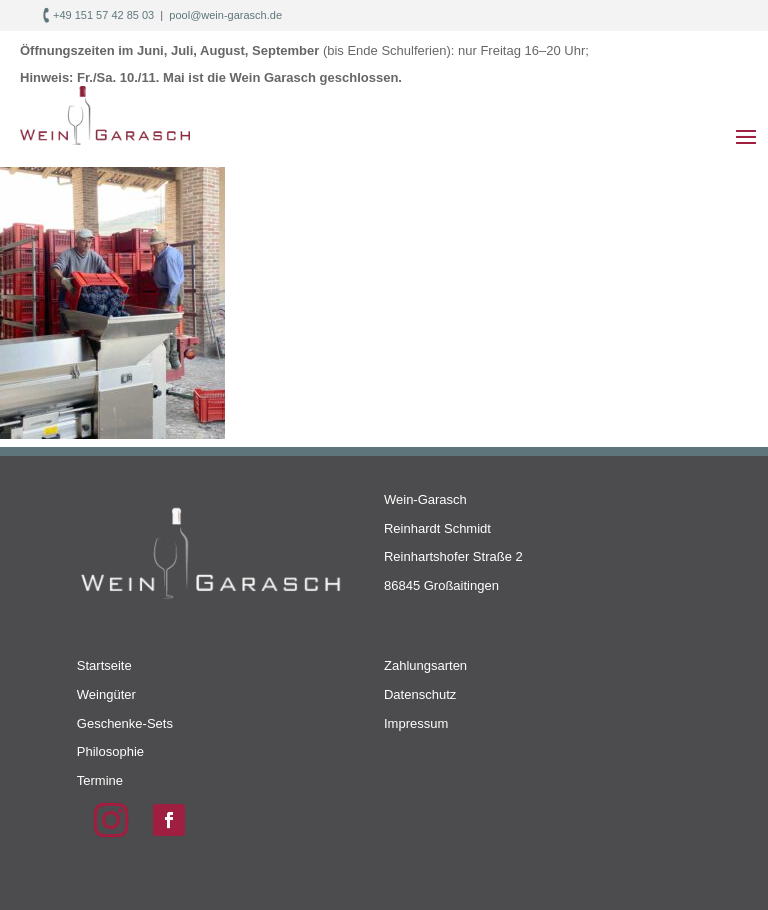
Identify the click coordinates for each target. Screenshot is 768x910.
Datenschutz (420, 694)
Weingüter (106, 694)
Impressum (416, 723)
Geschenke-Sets (125, 723)
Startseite (104, 665)
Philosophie (110, 751)
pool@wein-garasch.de (225, 15)
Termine (100, 780)
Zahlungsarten (425, 665)
